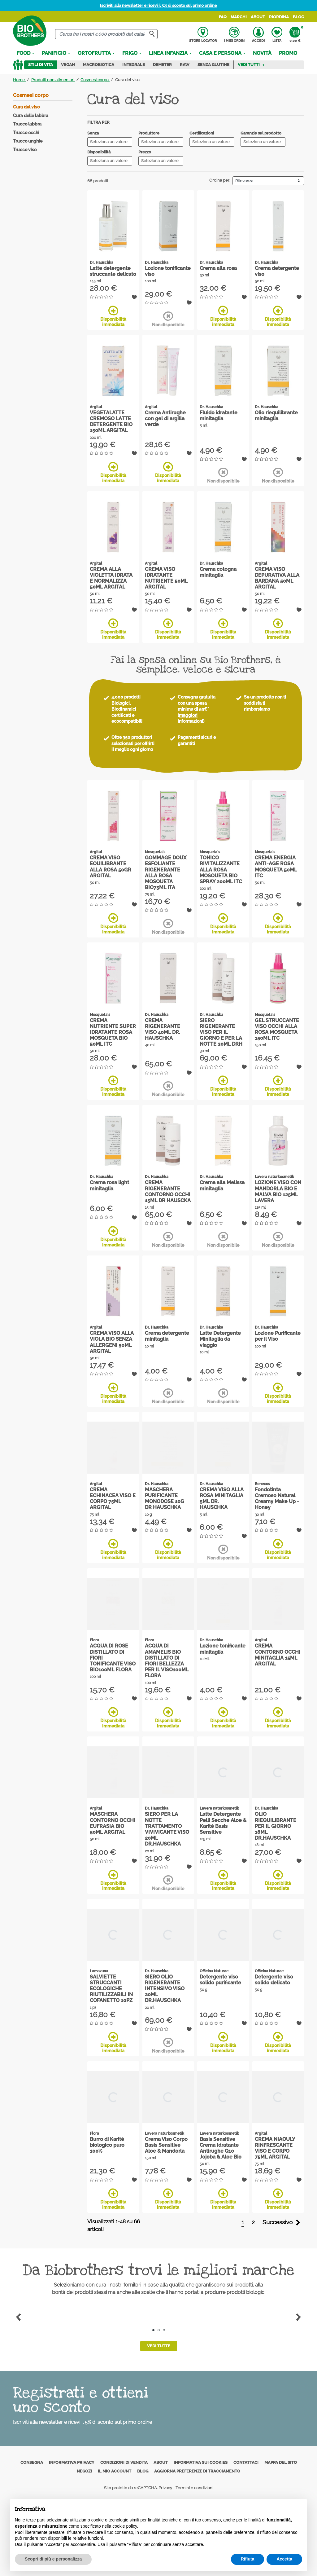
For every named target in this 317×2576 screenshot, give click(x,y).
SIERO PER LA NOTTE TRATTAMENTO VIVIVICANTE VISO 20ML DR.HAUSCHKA (167, 1829)
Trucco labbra (27, 123)
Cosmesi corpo (31, 95)
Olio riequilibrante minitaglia (276, 415)
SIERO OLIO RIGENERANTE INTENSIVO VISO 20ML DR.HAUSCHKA (165, 1989)
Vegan (68, 64)
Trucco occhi (26, 132)
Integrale (133, 64)
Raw (184, 64)
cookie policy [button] (124, 2526)
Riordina (279, 17)
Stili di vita (40, 64)
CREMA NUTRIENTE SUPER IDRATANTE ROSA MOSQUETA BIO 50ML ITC (113, 1032)
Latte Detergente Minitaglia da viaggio (220, 1339)
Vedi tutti (251, 64)
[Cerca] (106, 34)
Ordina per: (219, 180)
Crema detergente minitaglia (167, 1336)
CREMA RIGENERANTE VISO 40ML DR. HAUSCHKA (162, 1029)
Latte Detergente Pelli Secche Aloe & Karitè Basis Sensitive (223, 1823)
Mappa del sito (280, 2462)
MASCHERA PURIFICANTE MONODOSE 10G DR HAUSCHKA (164, 1499)
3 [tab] (164, 2330)
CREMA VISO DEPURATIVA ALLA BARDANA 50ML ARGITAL (277, 578)
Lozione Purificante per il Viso (278, 1336)
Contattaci (245, 2462)
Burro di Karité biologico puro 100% (107, 2145)
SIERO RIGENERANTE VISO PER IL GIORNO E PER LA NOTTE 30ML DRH (221, 1032)
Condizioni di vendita (124, 2462)
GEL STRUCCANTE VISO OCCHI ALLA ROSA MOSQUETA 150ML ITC (277, 1029)
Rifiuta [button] (247, 2558)
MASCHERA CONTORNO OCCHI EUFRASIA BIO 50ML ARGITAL (112, 1823)
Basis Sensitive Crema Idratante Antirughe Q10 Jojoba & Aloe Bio (220, 2148)
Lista (276, 35)
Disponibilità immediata (113, 316)
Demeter (162, 64)
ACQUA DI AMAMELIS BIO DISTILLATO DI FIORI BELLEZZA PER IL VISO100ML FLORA (167, 1660)
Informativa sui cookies (201, 2462)
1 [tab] (153, 2330)
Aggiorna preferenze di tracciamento (197, 2471)
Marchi (239, 17)
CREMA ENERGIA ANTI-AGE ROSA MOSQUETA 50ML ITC (276, 867)
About (258, 17)
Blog (298, 17)
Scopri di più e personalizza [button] (53, 2558)
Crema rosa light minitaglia (109, 1185)
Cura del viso (26, 106)
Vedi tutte (158, 2346)
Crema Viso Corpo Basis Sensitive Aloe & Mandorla (166, 2145)
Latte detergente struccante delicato (113, 271)
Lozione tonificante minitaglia (222, 1649)
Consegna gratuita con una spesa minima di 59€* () (196, 709)
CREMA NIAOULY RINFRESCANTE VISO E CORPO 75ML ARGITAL (275, 2148)
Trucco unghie (27, 141)
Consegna (31, 2462)
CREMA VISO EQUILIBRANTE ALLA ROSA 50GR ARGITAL (110, 867)
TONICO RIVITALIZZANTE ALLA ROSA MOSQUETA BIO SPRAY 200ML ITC (221, 869)
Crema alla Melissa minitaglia (222, 1185)
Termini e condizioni (194, 2488)
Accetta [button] (284, 2558)
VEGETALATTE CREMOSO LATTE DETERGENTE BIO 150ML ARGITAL (111, 422)
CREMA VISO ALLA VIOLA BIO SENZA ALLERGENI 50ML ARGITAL (112, 1342)
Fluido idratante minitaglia (218, 415)
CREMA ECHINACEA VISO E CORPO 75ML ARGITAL (113, 1499)
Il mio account (114, 2471)
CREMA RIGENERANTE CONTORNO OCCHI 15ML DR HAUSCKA (168, 1191)
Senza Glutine (213, 64)
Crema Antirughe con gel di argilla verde (165, 418)
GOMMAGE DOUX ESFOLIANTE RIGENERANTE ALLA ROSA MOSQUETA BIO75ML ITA (165, 872)
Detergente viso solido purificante (220, 1980)
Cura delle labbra (30, 115)
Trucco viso (25, 149)
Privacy (165, 2488)
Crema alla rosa (218, 268)
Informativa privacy (71, 2462)
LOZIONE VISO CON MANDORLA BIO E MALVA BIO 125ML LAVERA (278, 1191)
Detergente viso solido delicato (274, 1980)
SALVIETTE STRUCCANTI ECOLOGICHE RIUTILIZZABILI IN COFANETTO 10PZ (111, 1989)
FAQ (223, 17)
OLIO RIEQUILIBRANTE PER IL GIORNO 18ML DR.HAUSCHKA (275, 1826)
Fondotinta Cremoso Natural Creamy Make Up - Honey (277, 1499)
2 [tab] (158, 2330)
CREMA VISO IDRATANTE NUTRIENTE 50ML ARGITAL (166, 578)
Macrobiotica (98, 64)
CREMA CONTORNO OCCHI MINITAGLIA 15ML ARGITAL (277, 1655)
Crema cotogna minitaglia (218, 572)
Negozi (84, 2471)
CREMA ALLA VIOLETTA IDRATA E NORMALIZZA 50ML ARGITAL (111, 578)
